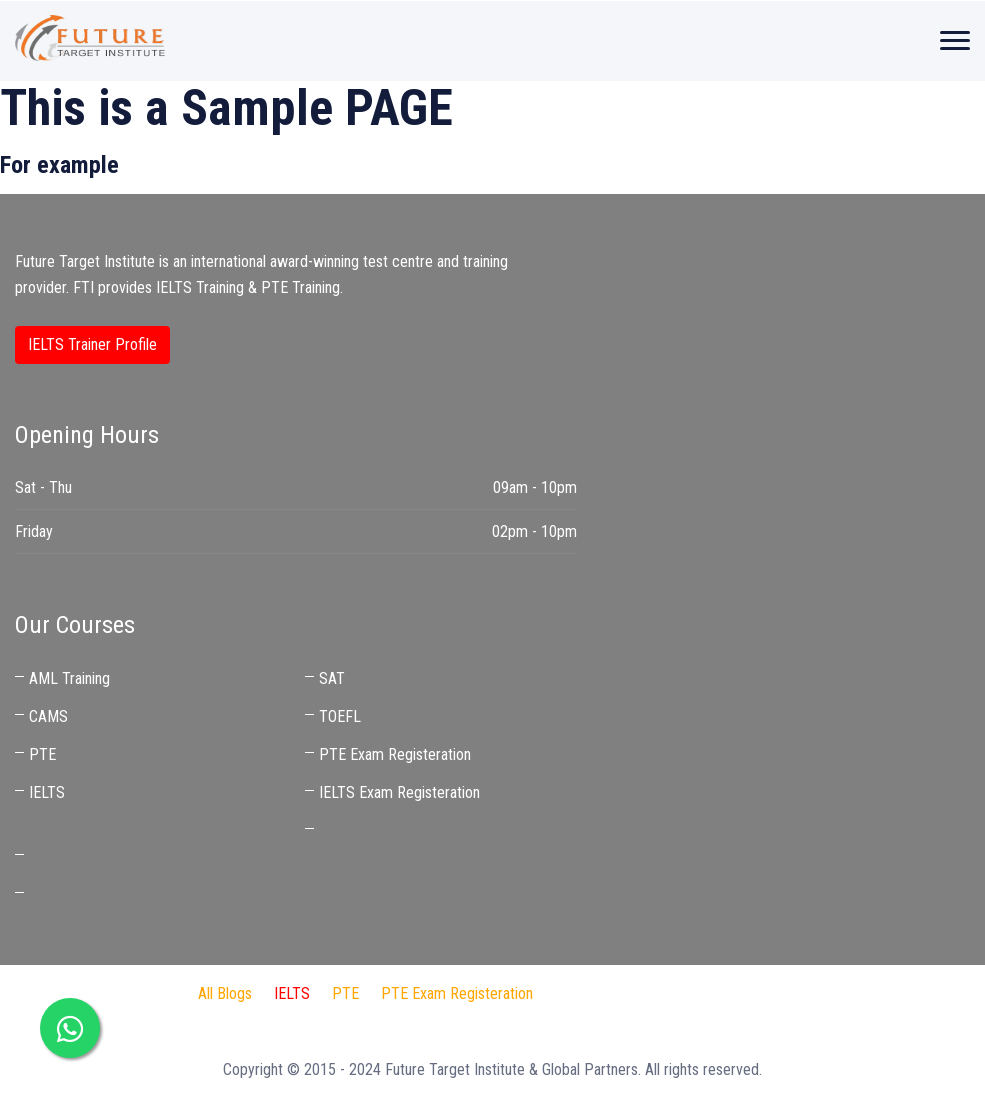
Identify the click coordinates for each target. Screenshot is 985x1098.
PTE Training (300, 287)
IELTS (47, 792)
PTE (42, 754)
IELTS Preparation (402, 1019)
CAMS (48, 716)
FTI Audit (583, 993)
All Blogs (225, 993)
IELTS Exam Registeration (399, 792)
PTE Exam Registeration (395, 754)
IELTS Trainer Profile (92, 344)
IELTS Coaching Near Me (106, 856)
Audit (756, 993)
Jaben (699, 993)
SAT (332, 678)
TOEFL (340, 716)
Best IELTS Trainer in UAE (109, 894)
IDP (646, 993)
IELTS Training (200, 287)
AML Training (69, 678)
